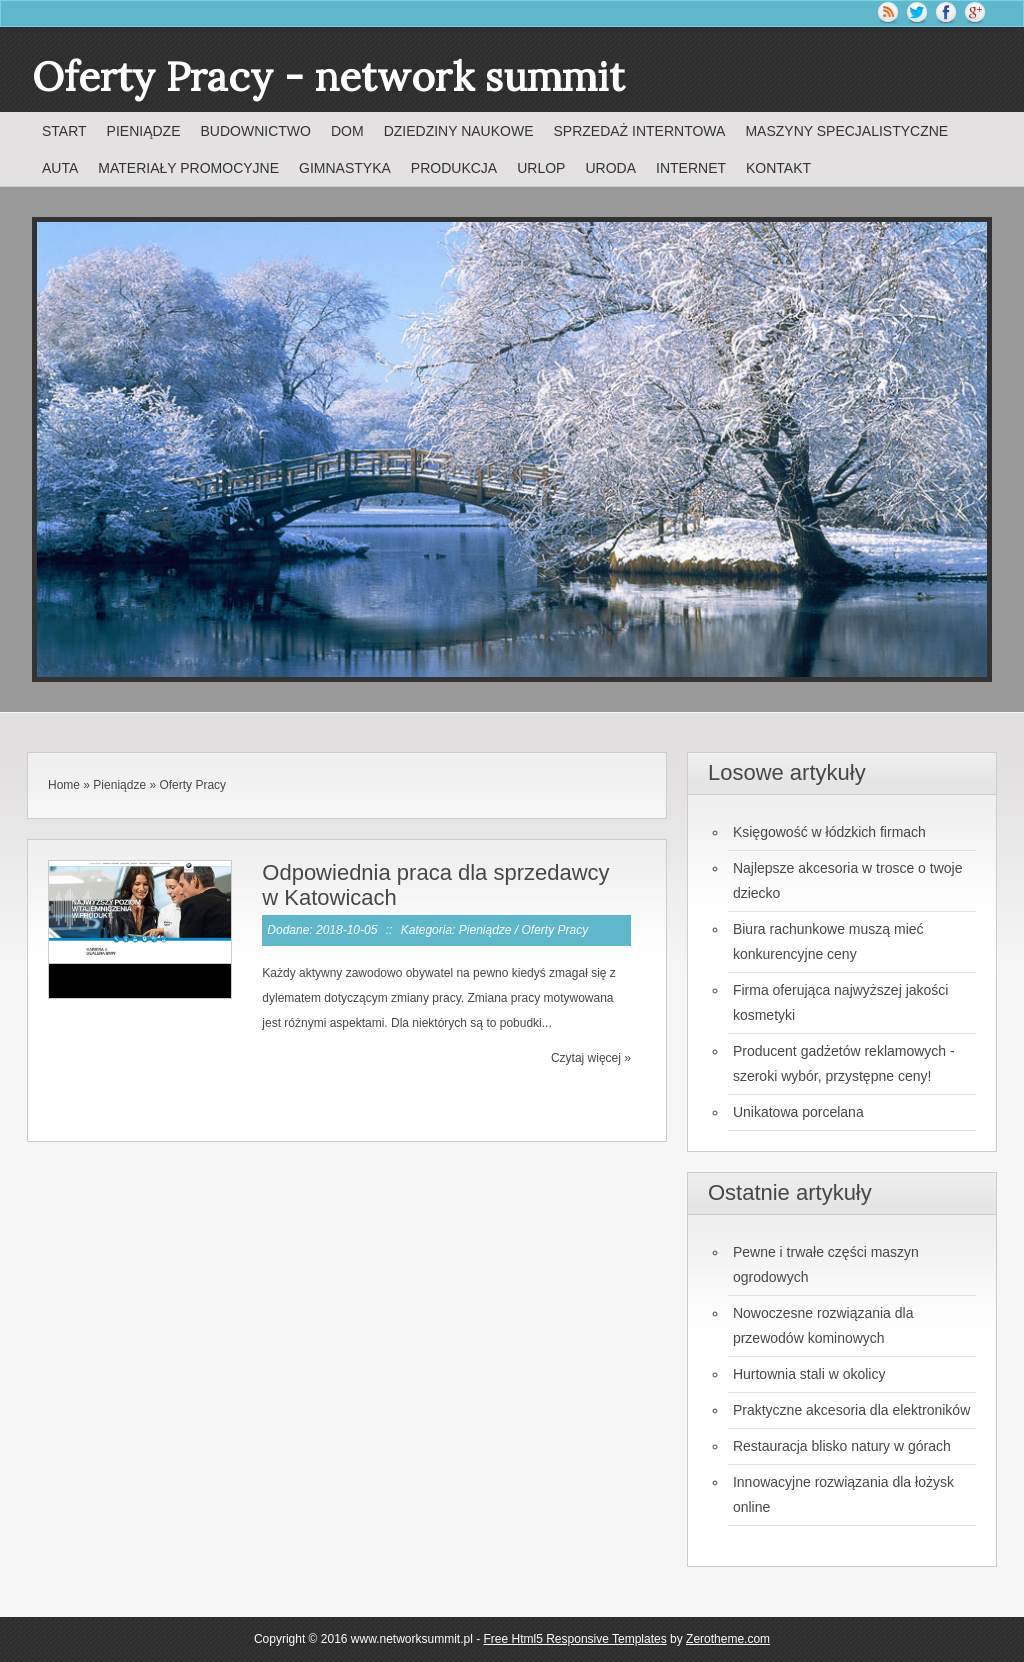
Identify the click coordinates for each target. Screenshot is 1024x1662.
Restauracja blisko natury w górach (842, 1446)
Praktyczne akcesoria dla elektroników (851, 1410)
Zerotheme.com (728, 1639)
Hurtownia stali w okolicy (809, 1374)
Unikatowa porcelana (798, 1112)
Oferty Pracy (192, 785)
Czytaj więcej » (591, 1058)
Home (64, 785)
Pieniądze (119, 785)
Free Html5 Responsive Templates (575, 1639)
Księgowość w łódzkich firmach (829, 832)
